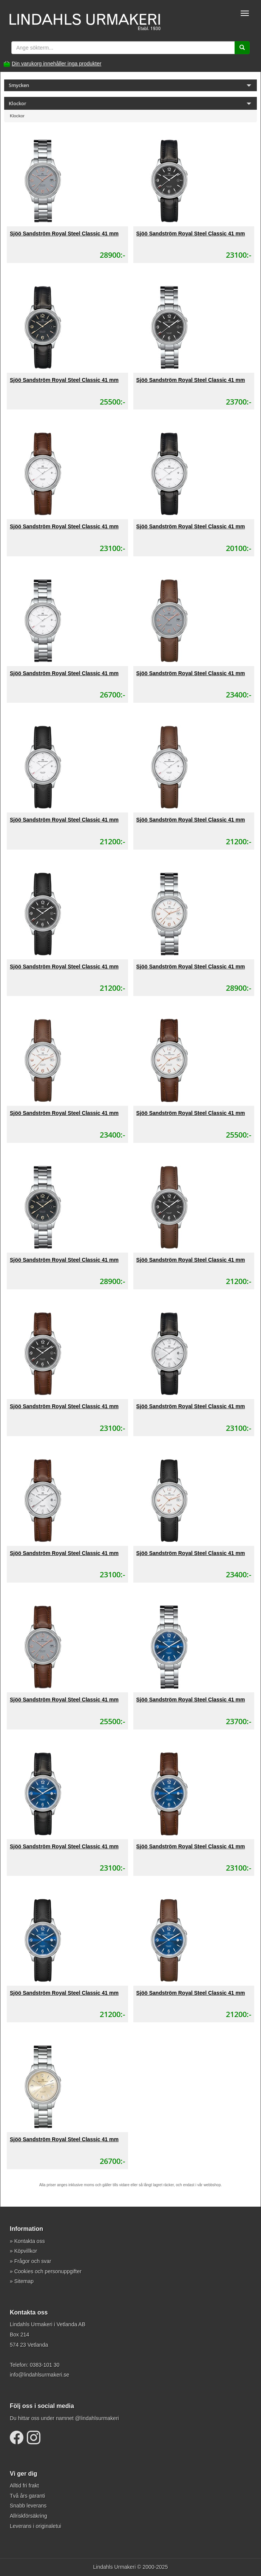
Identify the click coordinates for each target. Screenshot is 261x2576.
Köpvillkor (25, 2251)
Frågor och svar (32, 2261)
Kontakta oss (29, 2241)
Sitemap (24, 2281)
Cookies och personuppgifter (48, 2271)
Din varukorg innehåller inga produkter (56, 64)
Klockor (17, 115)
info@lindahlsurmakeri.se (39, 2375)
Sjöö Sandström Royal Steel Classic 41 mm (64, 233)
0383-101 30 (45, 2365)
